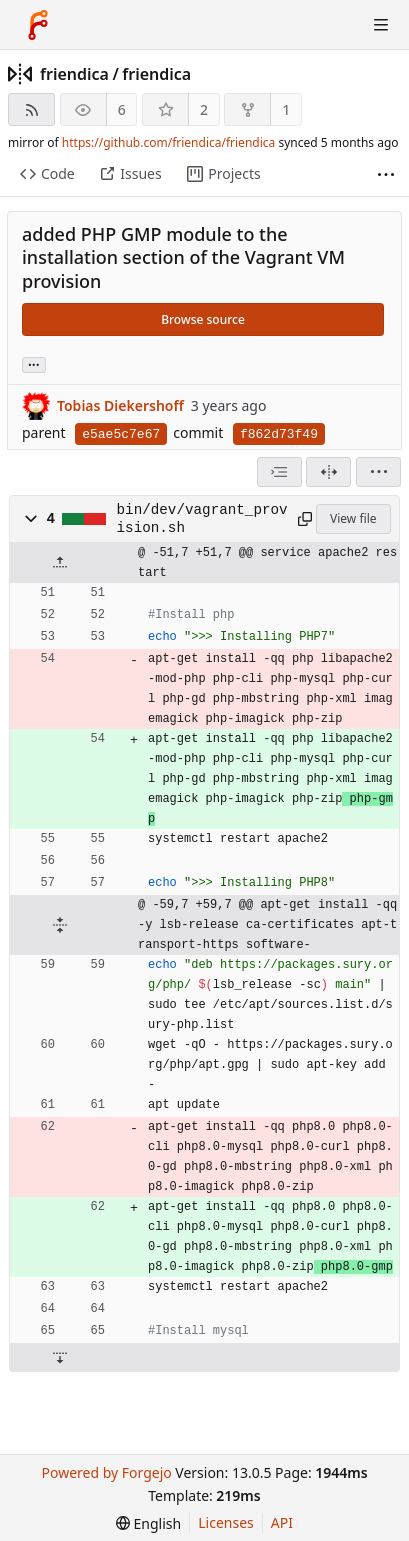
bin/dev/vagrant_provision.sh (202, 519)
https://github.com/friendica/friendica (168, 142)
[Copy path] (303, 519)
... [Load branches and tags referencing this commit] (34, 363)
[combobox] (279, 472)
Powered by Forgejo (106, 1472)
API (282, 1522)
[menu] (378, 472)
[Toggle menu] (381, 25)
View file (353, 518)
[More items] (386, 174)
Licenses (226, 1522)
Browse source (203, 319)
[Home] (38, 25)
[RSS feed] (31, 109)
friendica (74, 74)
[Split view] (328, 472)
